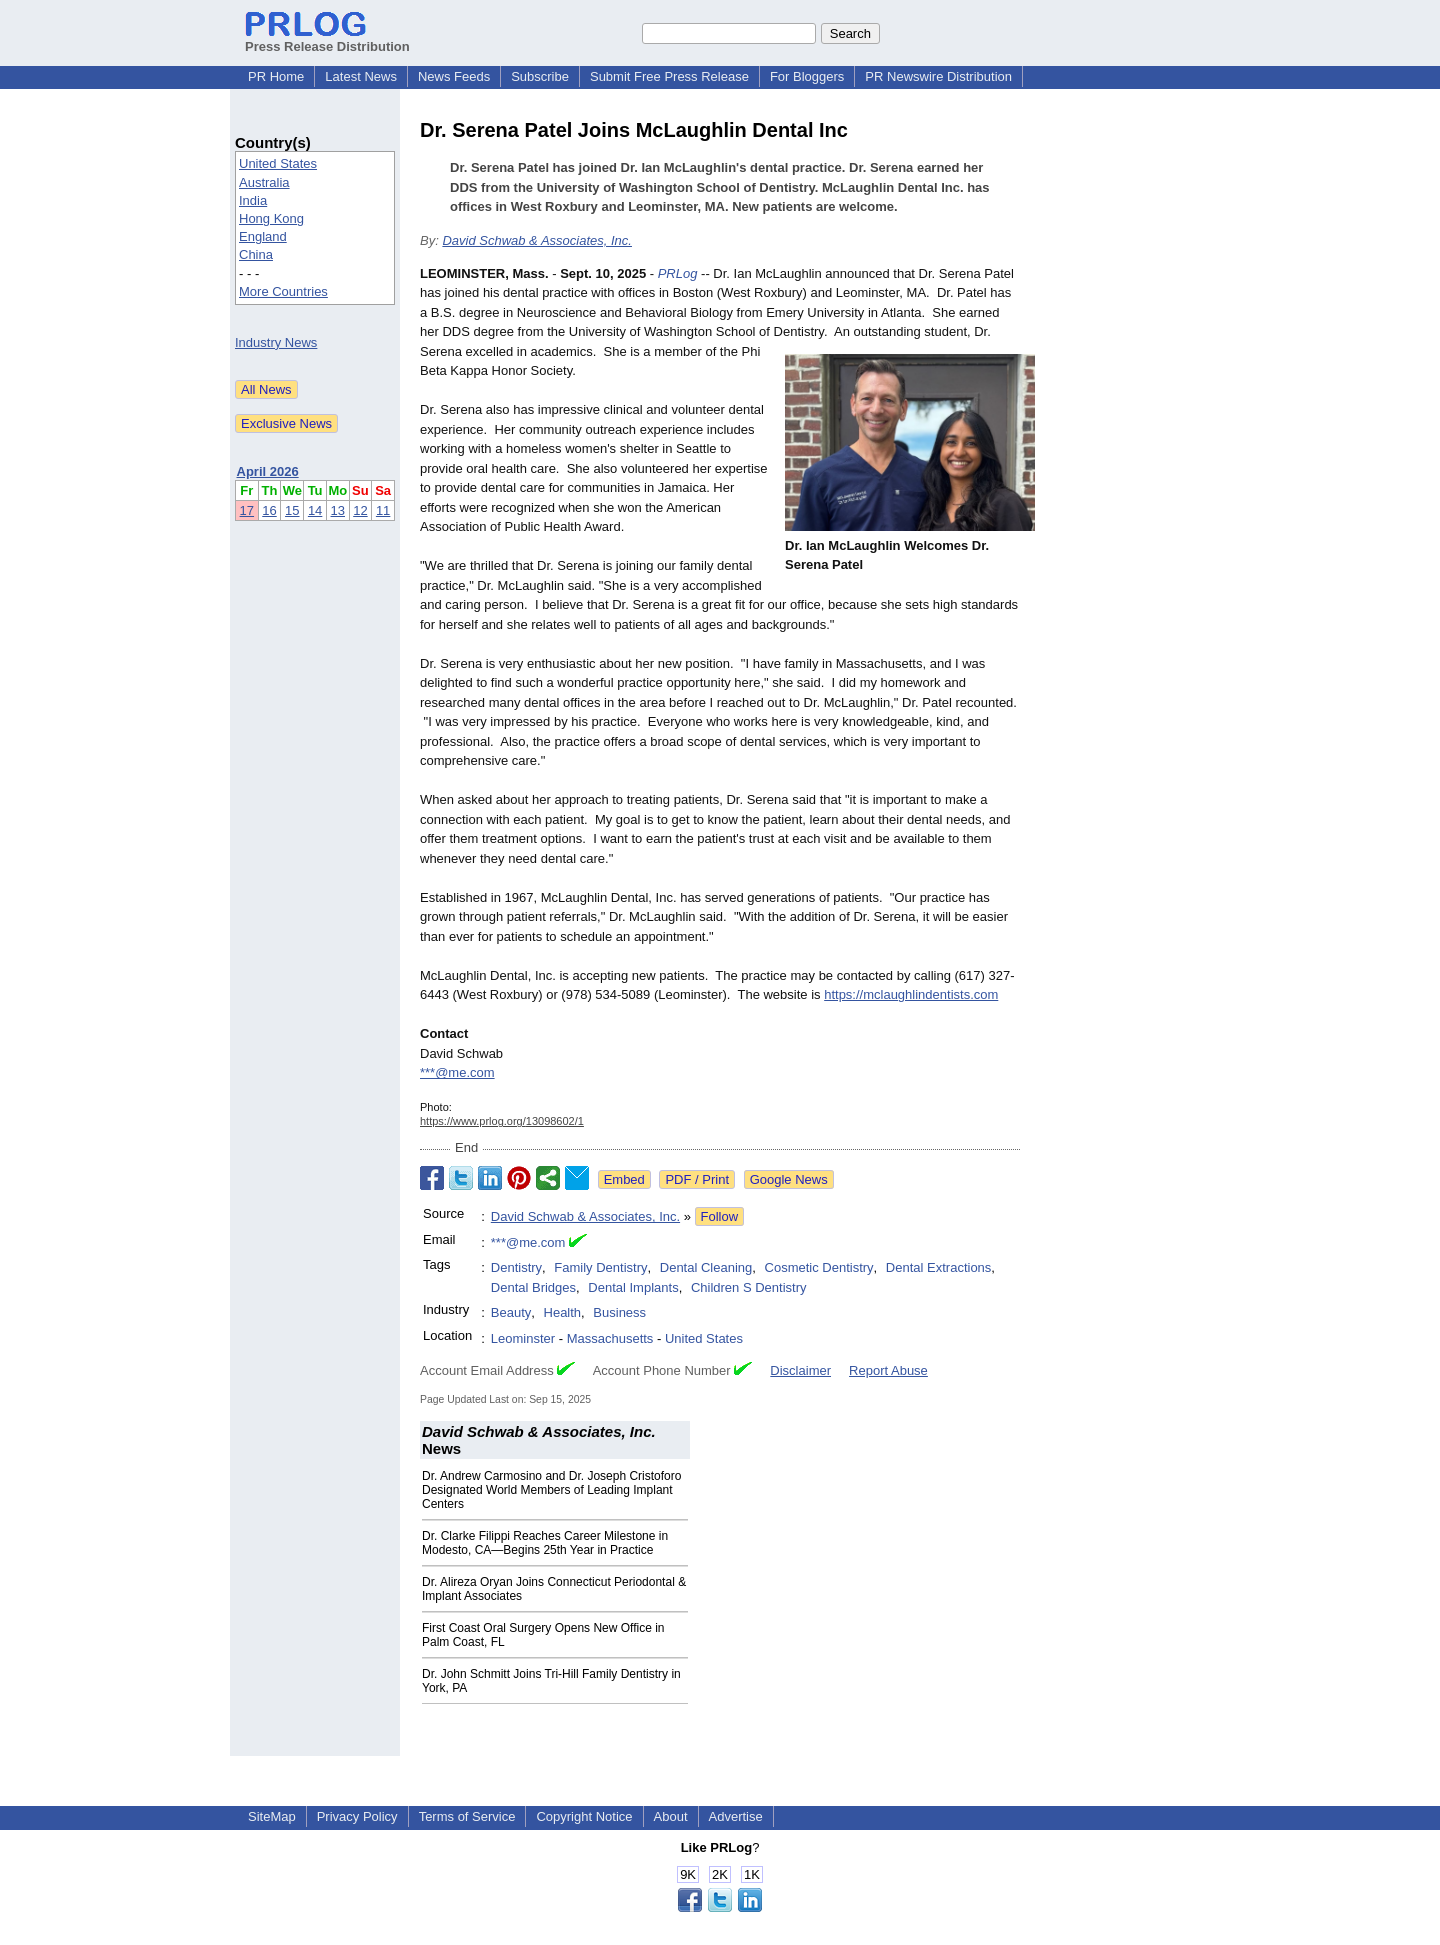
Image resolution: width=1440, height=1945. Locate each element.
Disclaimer (800, 1370)
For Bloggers (807, 76)
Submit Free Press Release (669, 76)
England (263, 236)
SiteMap (272, 1816)
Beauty (511, 1312)
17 (247, 510)
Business (619, 1312)
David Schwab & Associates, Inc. (537, 240)
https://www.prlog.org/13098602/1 (502, 1121)
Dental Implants (633, 1287)
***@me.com (457, 1072)
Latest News (361, 76)
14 (315, 510)
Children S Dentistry (749, 1287)
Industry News (276, 342)
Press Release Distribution (327, 39)
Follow (720, 1216)
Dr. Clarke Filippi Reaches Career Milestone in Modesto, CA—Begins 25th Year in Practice (545, 1543)
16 (269, 510)
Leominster (523, 1338)
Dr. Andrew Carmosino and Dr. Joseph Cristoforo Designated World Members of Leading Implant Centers (551, 1490)
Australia (264, 182)
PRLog (678, 273)
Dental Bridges (533, 1287)
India (253, 200)
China (256, 254)
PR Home (276, 76)
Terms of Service (467, 1816)
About (671, 1816)
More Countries (283, 291)
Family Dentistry (600, 1267)
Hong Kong (271, 218)
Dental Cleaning (706, 1267)
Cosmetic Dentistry (819, 1267)
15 (292, 510)
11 (383, 510)
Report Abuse (888, 1370)
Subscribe (540, 76)
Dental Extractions (939, 1267)
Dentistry (516, 1267)
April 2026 (268, 471)
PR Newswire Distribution (938, 76)
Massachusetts (610, 1338)
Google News (789, 1179)
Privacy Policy (357, 1816)
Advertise (736, 1816)
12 (360, 510)
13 (338, 510)
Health (563, 1312)
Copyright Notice (584, 1816)
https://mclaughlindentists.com (911, 994)
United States (278, 163)
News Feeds (454, 76)
